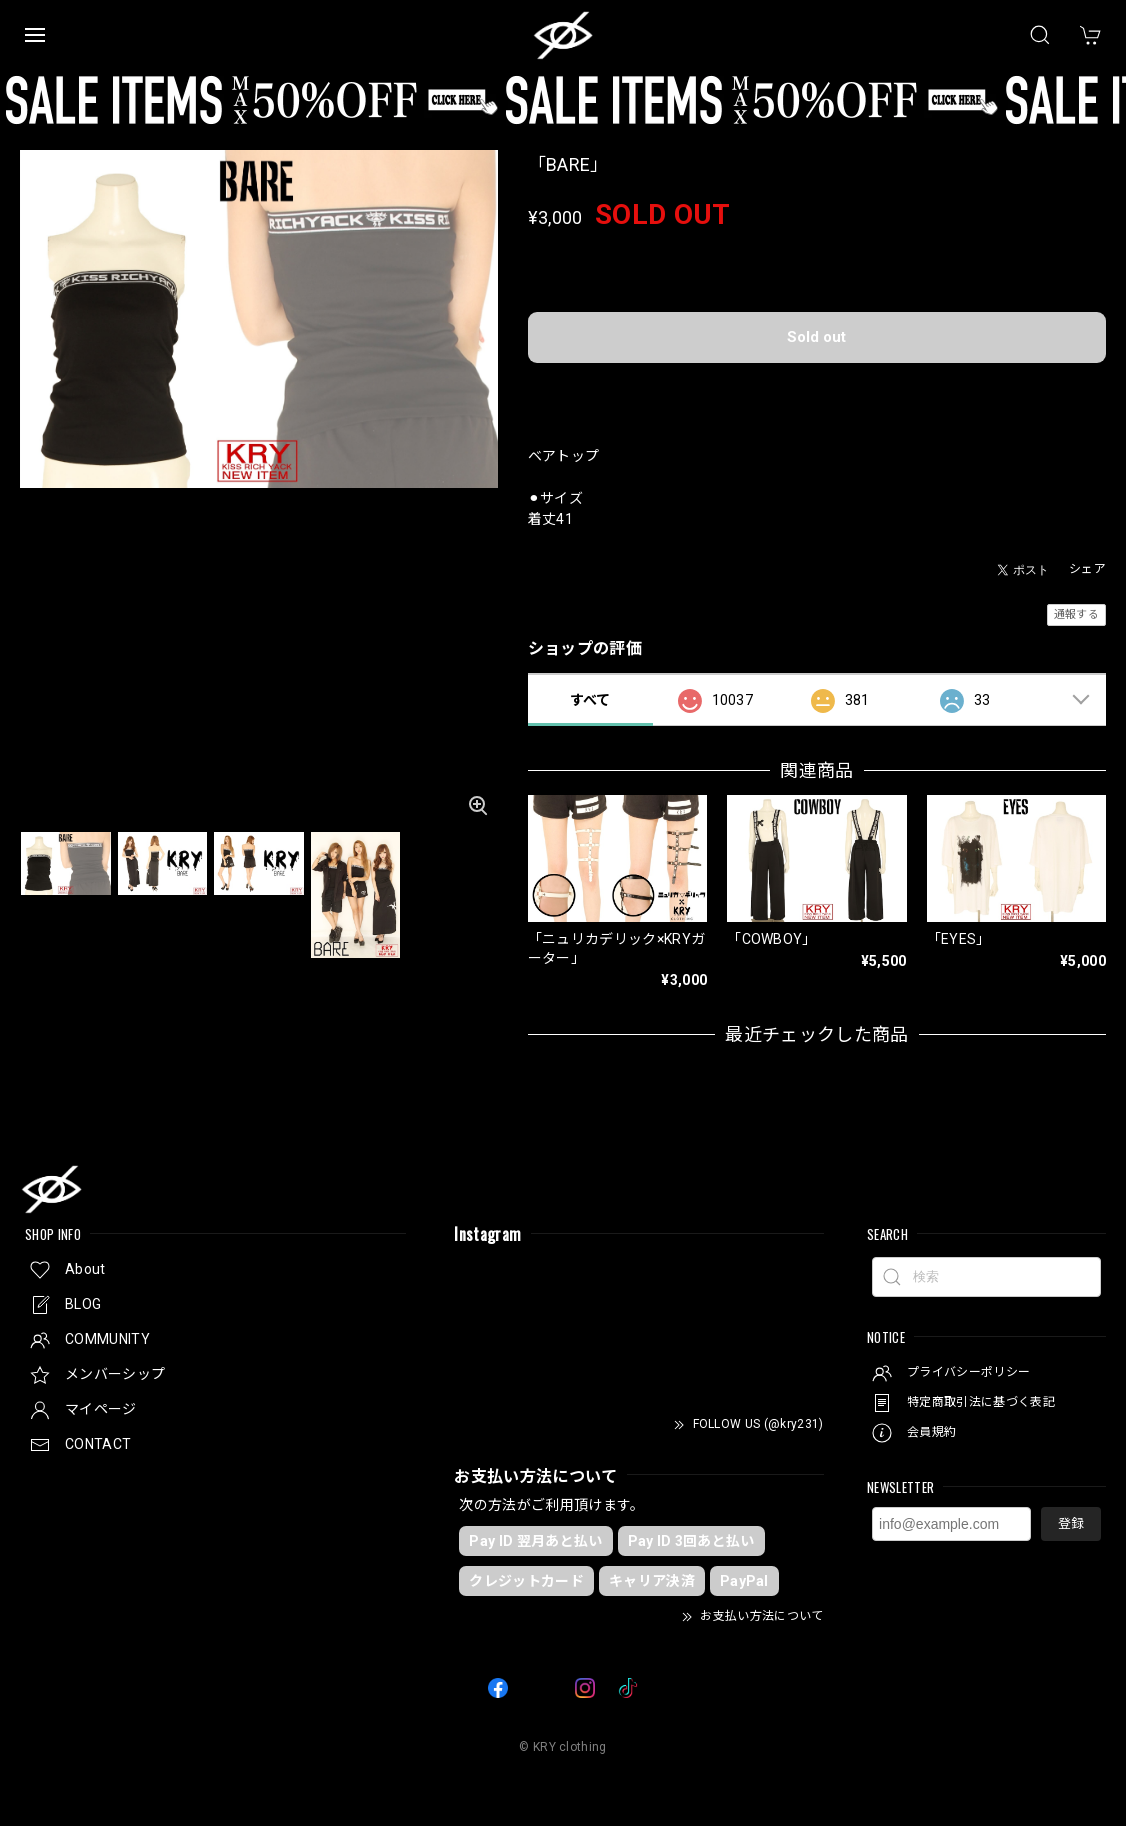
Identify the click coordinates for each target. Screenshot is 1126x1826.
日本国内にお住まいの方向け (817, 389)
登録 (1071, 1523)
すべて (590, 700)
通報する (1076, 614)
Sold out (816, 337)
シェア (1087, 569)
